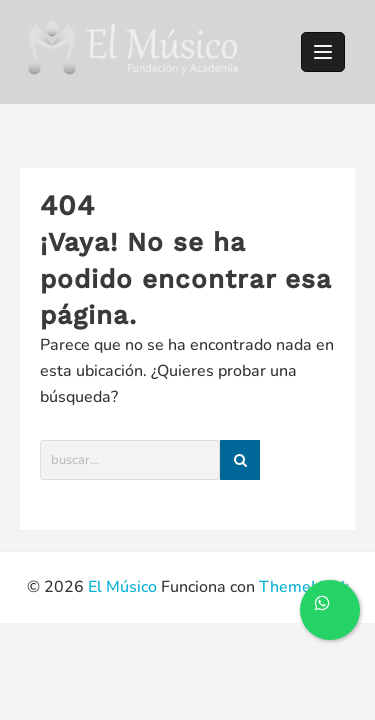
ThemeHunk (304, 587)
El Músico (122, 587)
